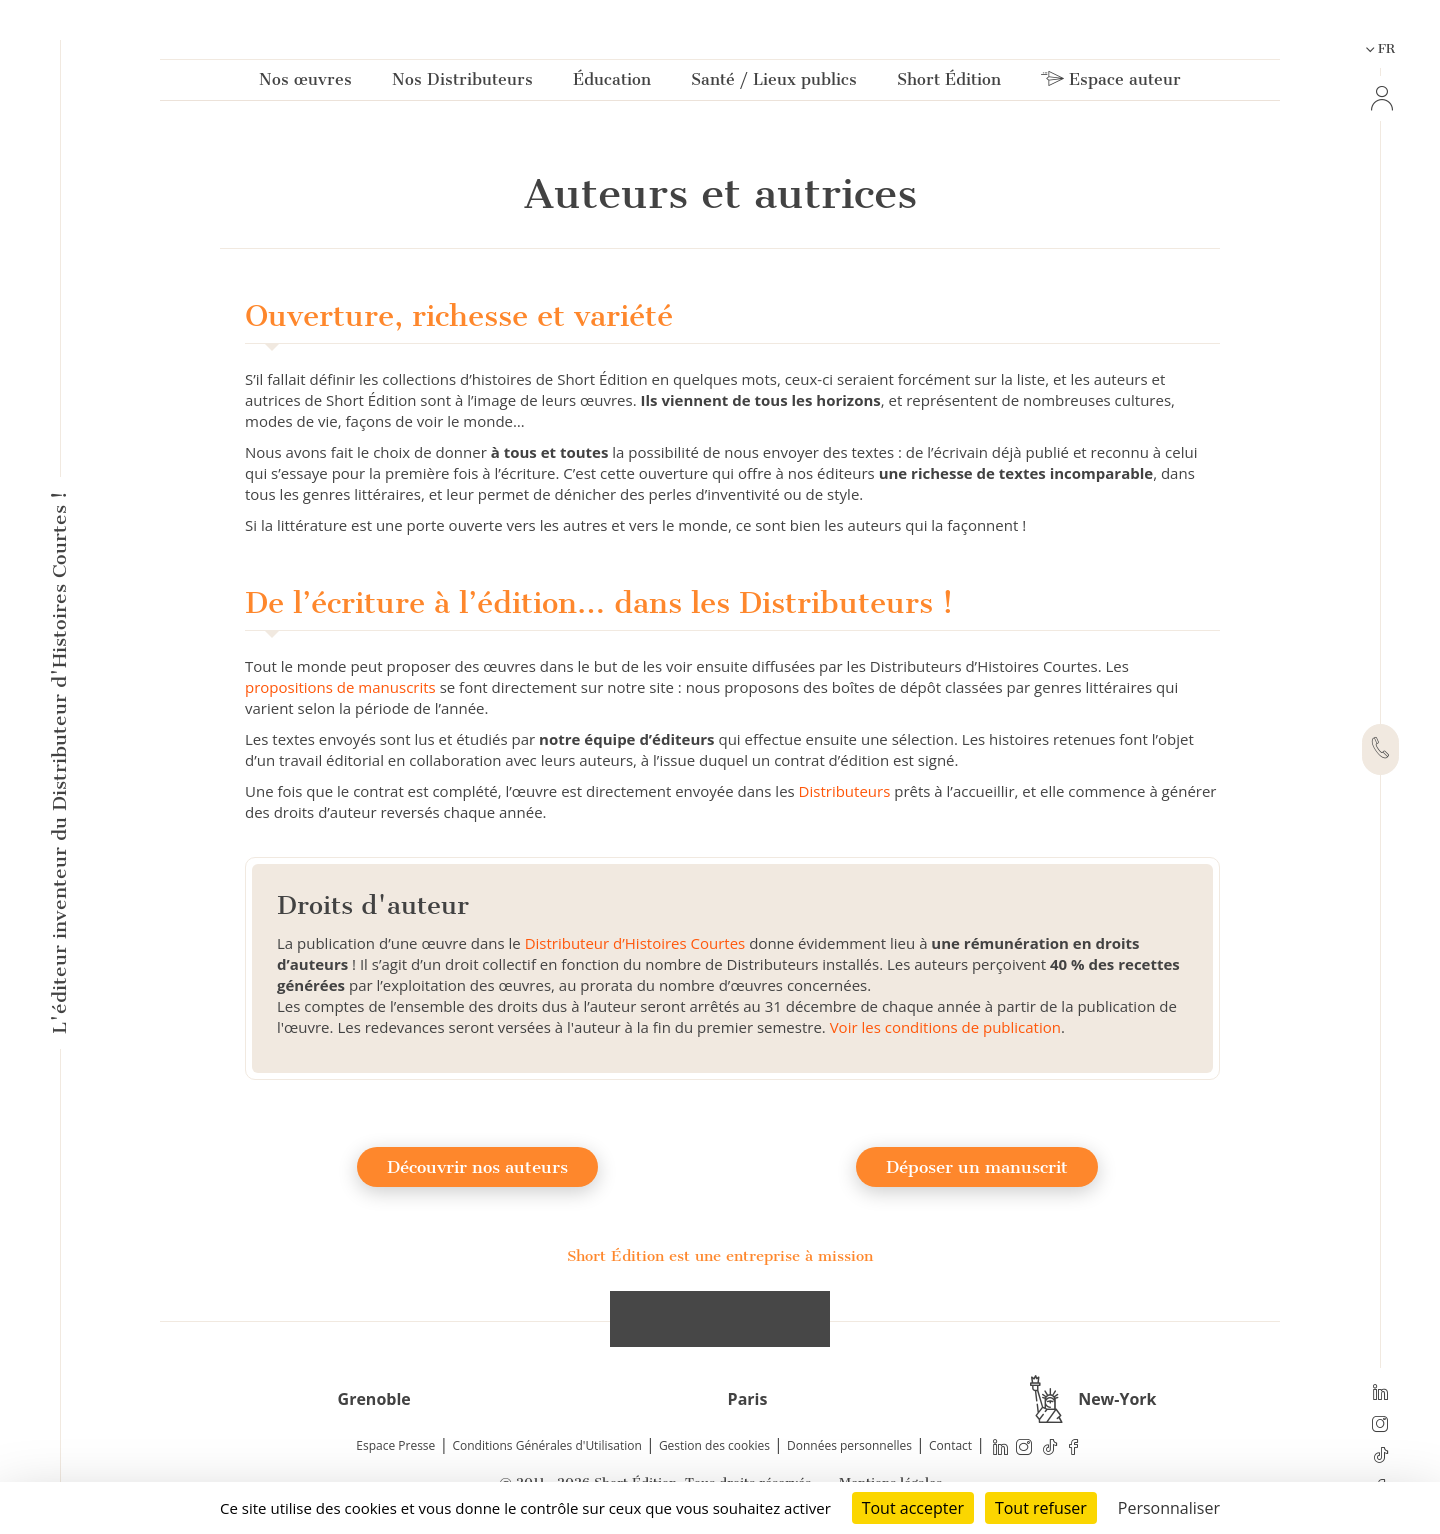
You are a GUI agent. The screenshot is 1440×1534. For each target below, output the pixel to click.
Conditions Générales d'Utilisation (546, 1445)
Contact (950, 1445)
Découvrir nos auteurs (477, 1167)
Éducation (612, 83)
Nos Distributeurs (462, 83)
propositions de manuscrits (340, 687)
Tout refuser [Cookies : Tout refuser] (1041, 1508)
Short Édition (949, 83)
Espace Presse (395, 1445)
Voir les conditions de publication (945, 1027)
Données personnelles (849, 1445)
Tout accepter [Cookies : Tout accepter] (913, 1508)
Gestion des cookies (714, 1445)
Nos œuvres (305, 83)
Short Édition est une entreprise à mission (720, 1256)
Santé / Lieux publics (774, 83)
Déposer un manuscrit (977, 1167)
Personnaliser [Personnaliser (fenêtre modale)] (1169, 1508)
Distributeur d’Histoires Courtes (635, 943)
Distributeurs (845, 791)
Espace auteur (1111, 83)
